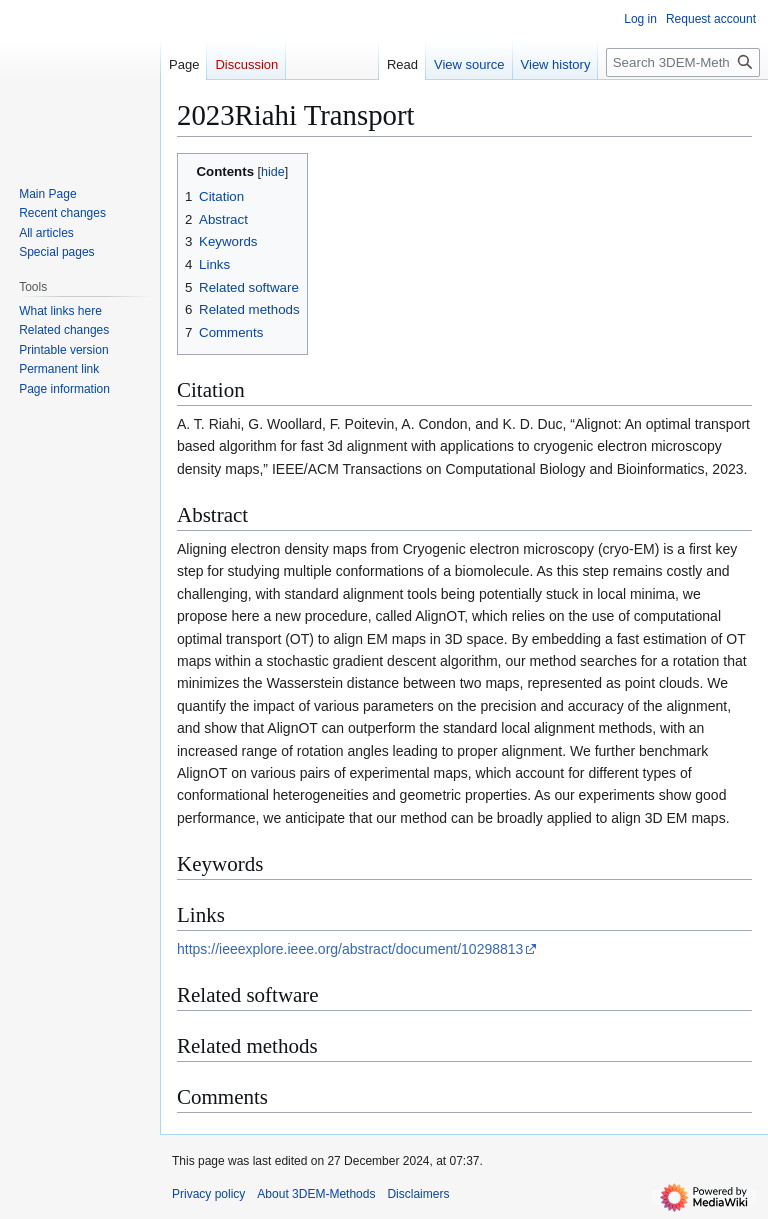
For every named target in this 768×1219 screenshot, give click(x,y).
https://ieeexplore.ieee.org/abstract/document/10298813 (350, 949)
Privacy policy (208, 1194)
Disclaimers (418, 1194)
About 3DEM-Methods (316, 1194)
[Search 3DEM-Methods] (683, 62)
